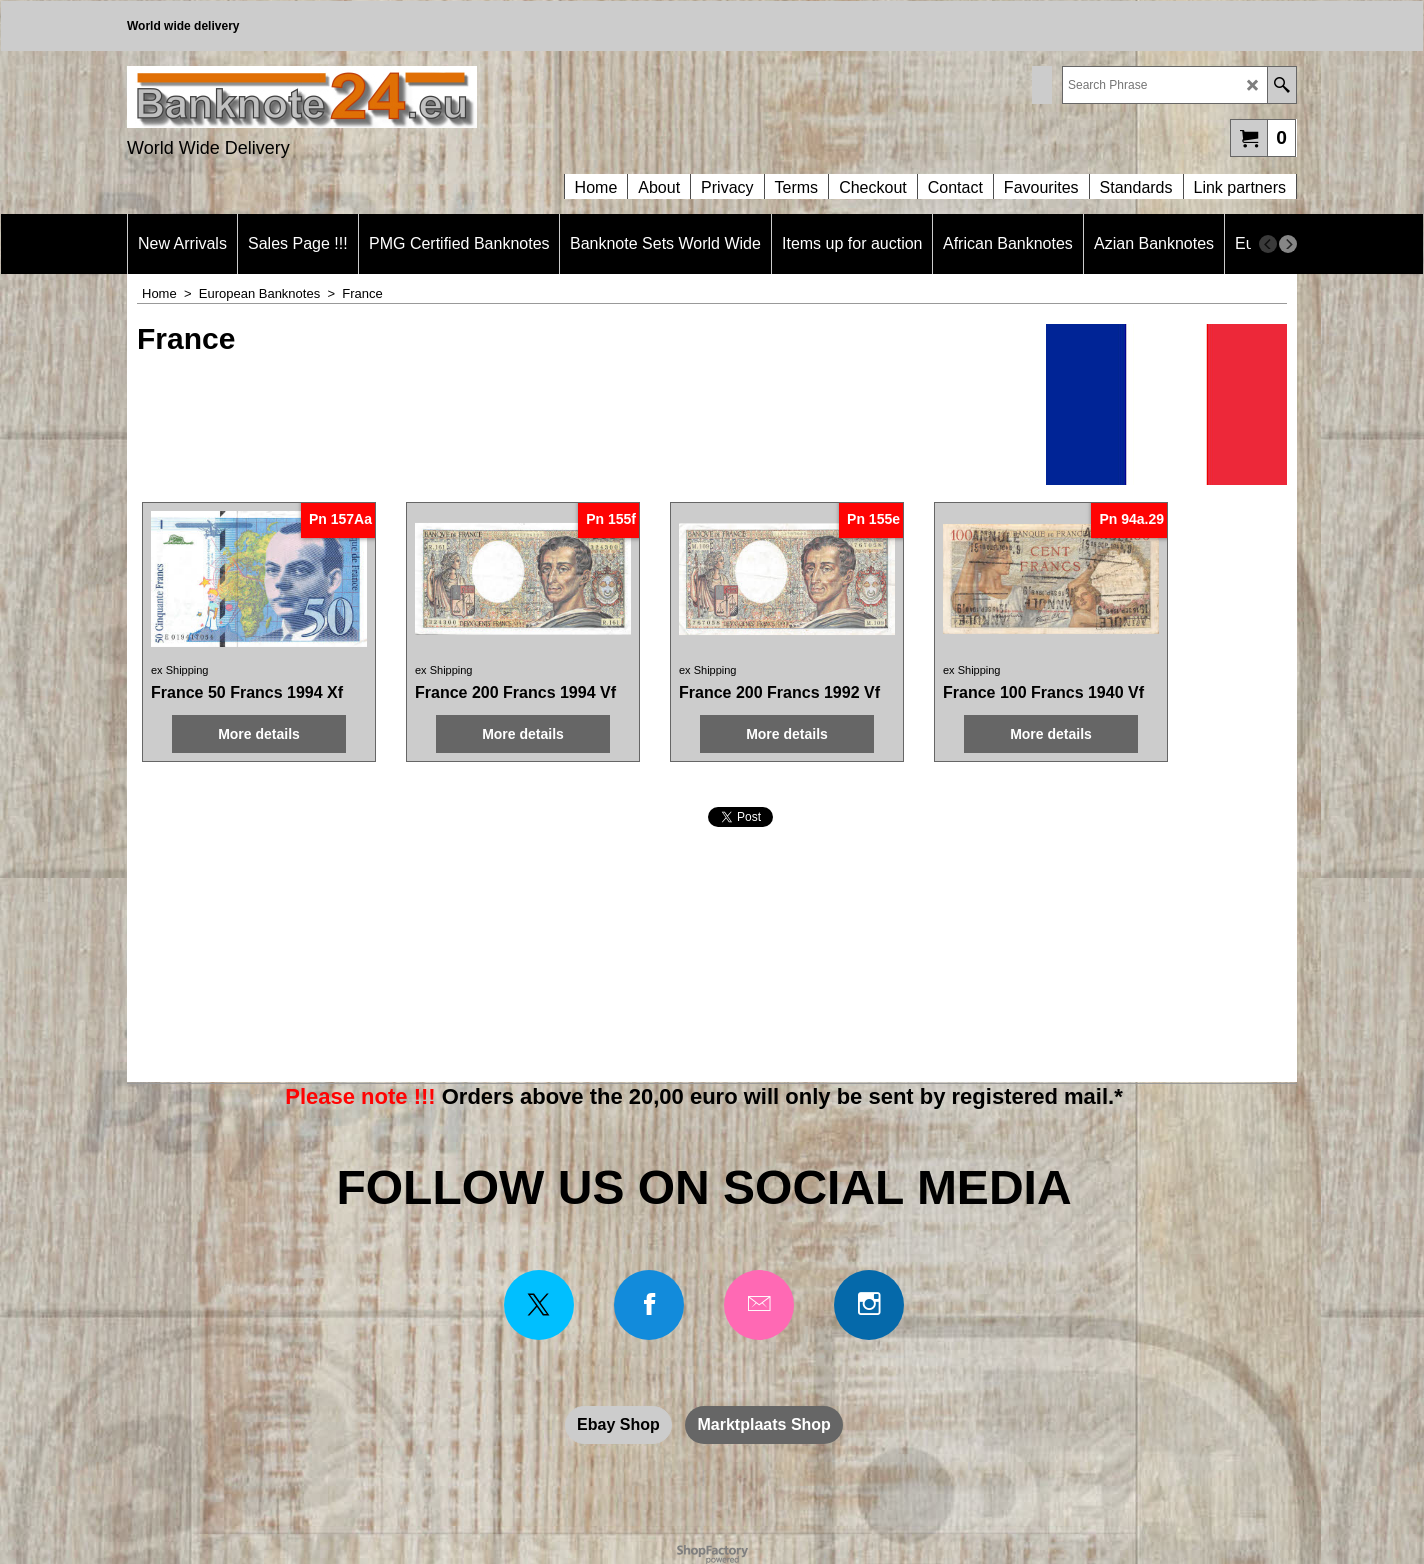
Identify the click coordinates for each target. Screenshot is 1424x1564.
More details (244, 733)
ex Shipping (180, 651)
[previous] (1268, 244)
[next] (1288, 244)
